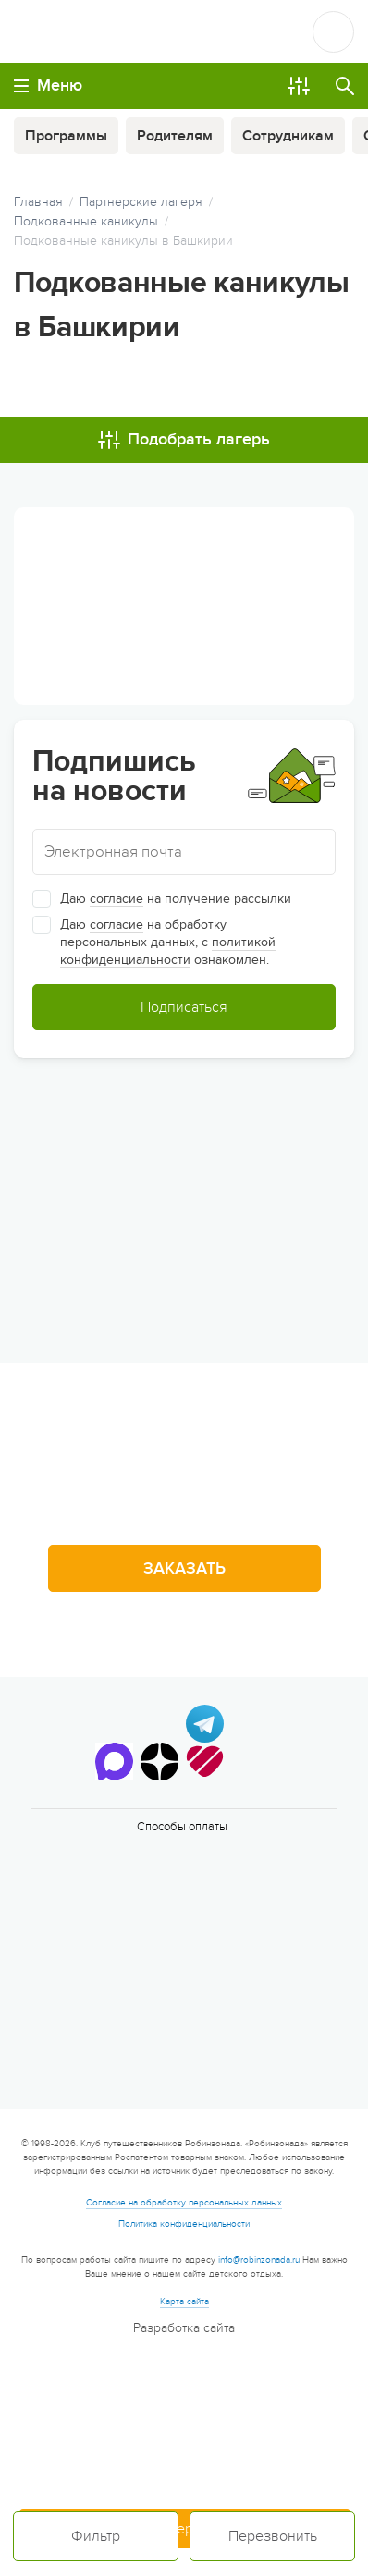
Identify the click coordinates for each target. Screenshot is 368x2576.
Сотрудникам (288, 136)
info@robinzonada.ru (259, 2260)
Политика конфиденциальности (184, 2224)
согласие (116, 898)
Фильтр (95, 2536)
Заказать (184, 1568)
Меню (48, 85)
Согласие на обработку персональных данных (184, 2202)
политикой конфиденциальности (168, 950)
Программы (66, 136)
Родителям (175, 136)
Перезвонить (272, 2536)
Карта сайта (184, 2301)
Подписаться (184, 1007)
